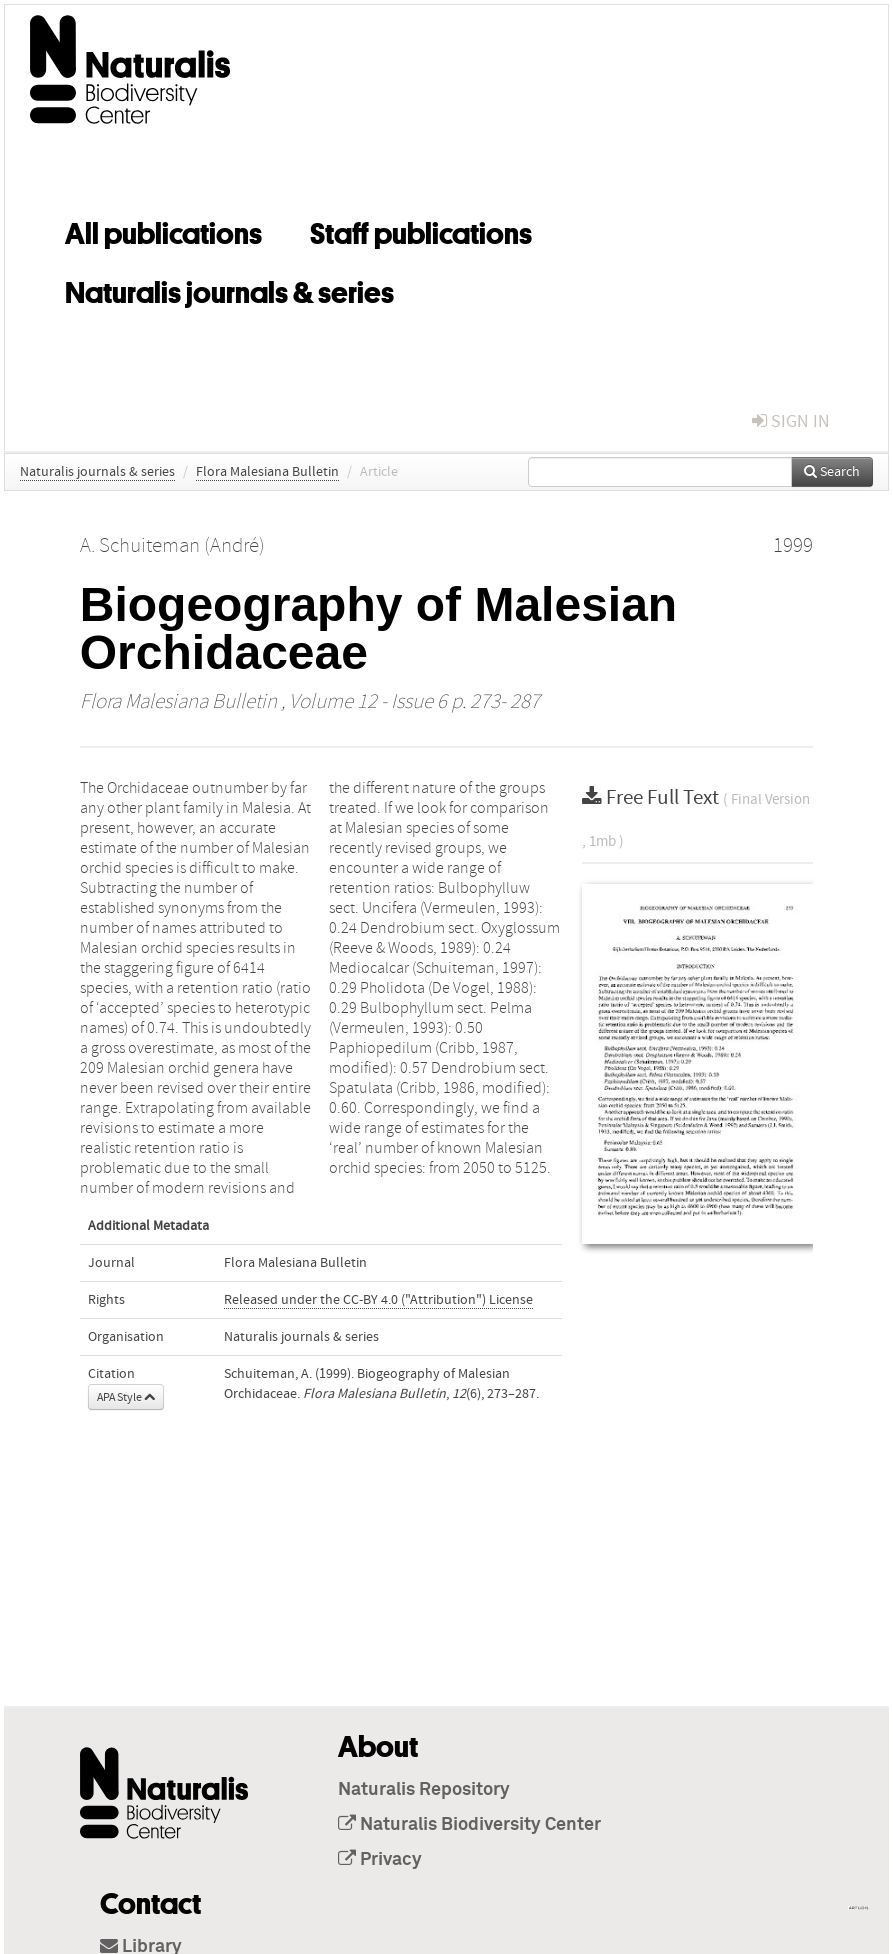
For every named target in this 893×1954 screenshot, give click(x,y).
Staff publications (421, 230)
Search (832, 472)
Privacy (380, 1860)
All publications (163, 230)
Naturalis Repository (424, 1790)
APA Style (126, 1397)
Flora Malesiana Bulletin (267, 472)
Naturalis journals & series (229, 289)
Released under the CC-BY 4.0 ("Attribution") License (378, 1300)
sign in (791, 421)
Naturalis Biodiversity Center (469, 1825)
